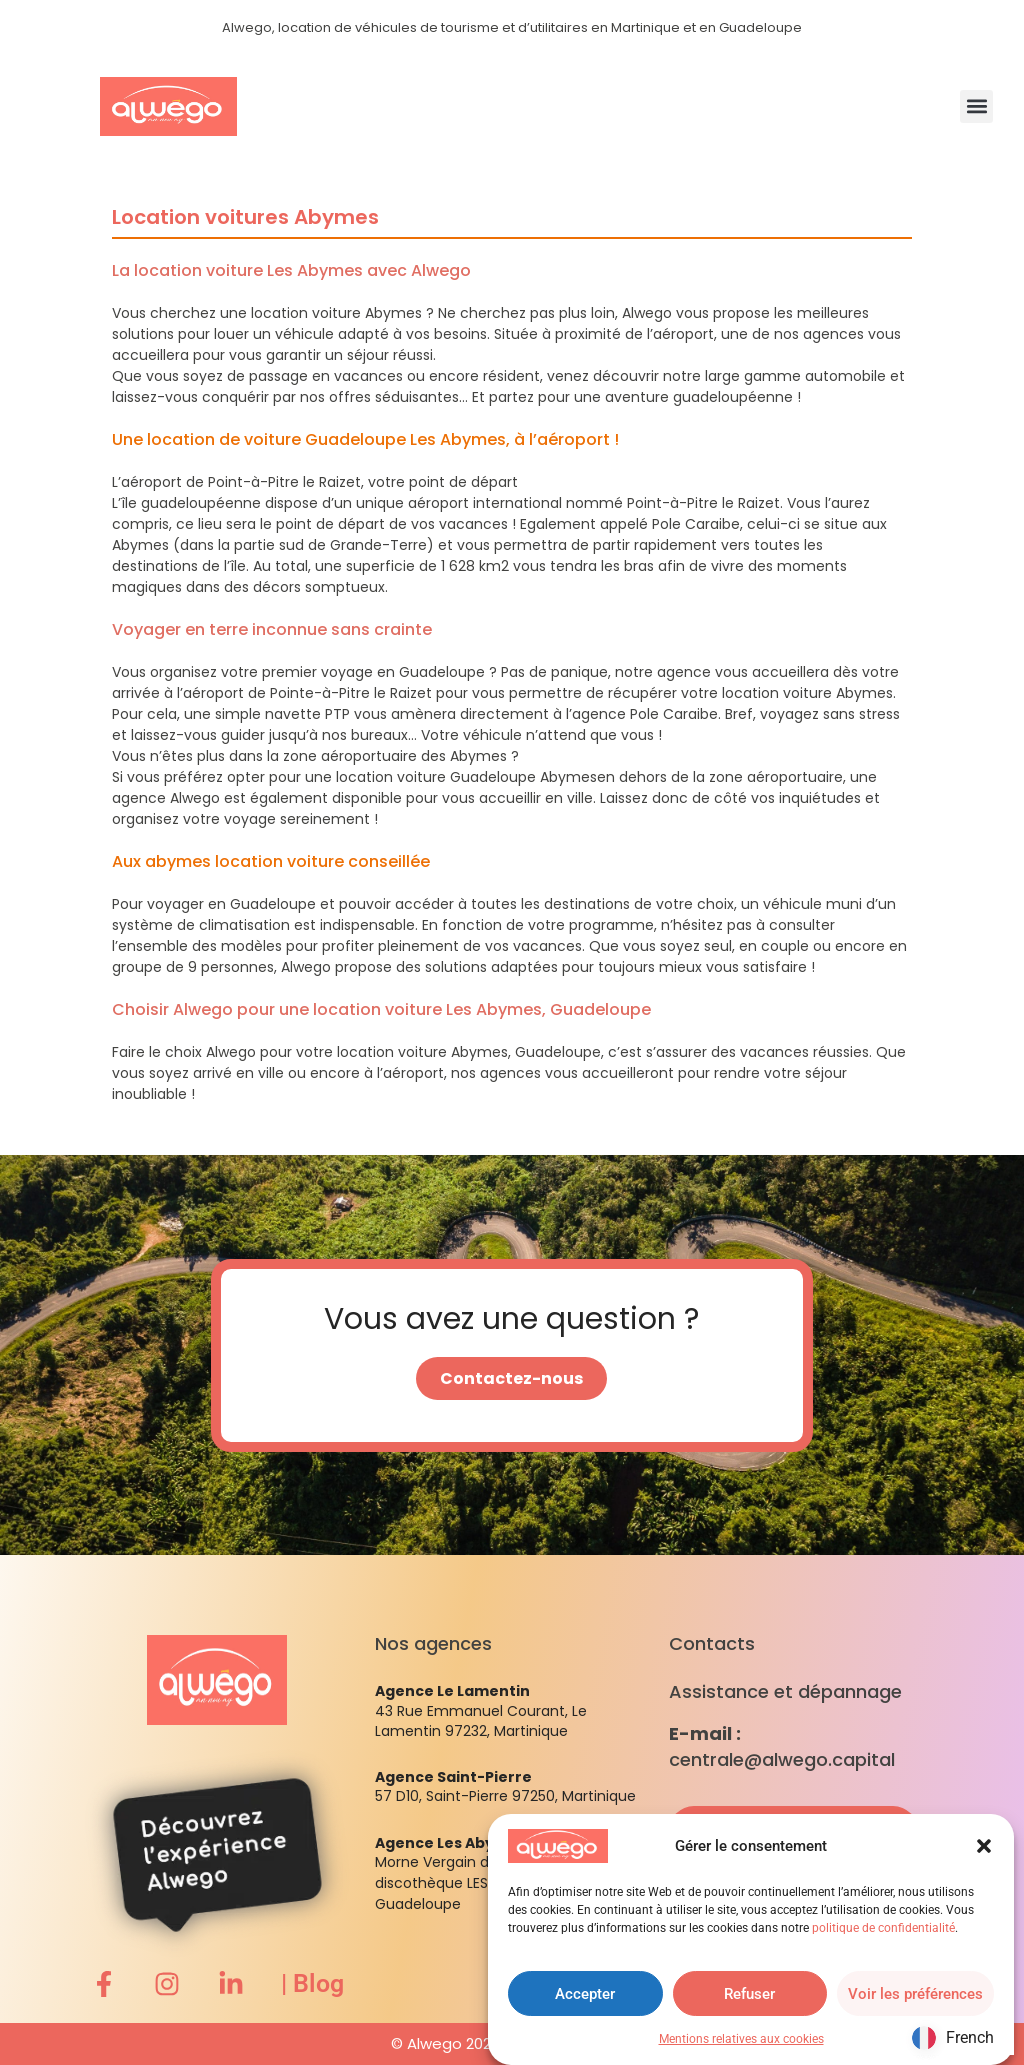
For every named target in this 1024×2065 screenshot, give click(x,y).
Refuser (749, 1994)
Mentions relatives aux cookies (741, 2039)
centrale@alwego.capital (782, 1759)
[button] (984, 1846)
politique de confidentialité (883, 1928)
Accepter (585, 1994)
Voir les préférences (915, 1994)
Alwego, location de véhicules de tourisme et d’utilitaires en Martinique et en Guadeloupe (512, 27)
